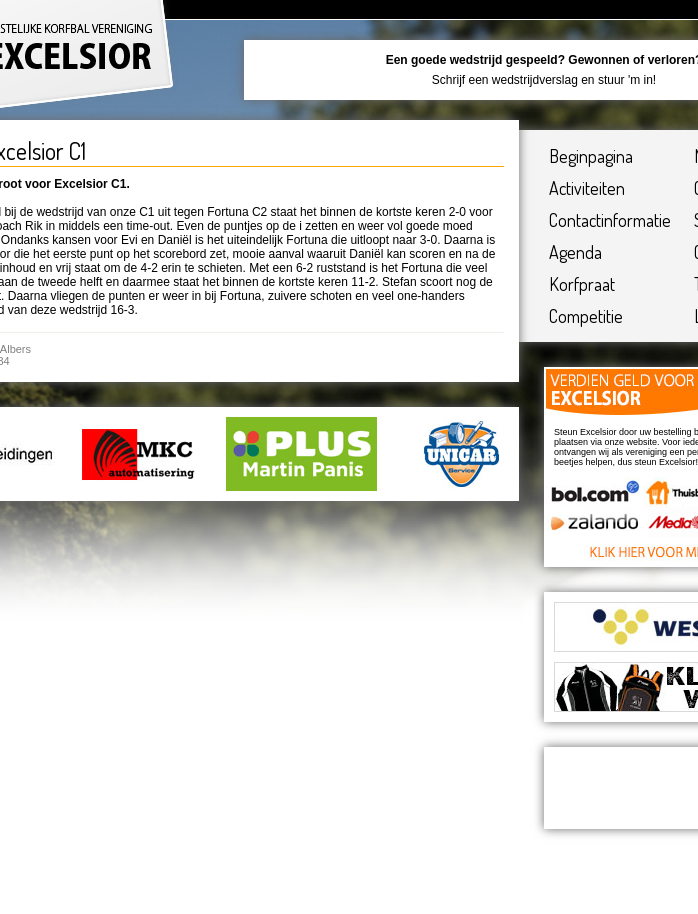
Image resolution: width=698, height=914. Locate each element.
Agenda (575, 252)
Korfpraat (582, 284)
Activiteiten (587, 188)
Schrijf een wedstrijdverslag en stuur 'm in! (544, 80)
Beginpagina (591, 156)
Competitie (586, 316)
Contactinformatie (610, 220)
